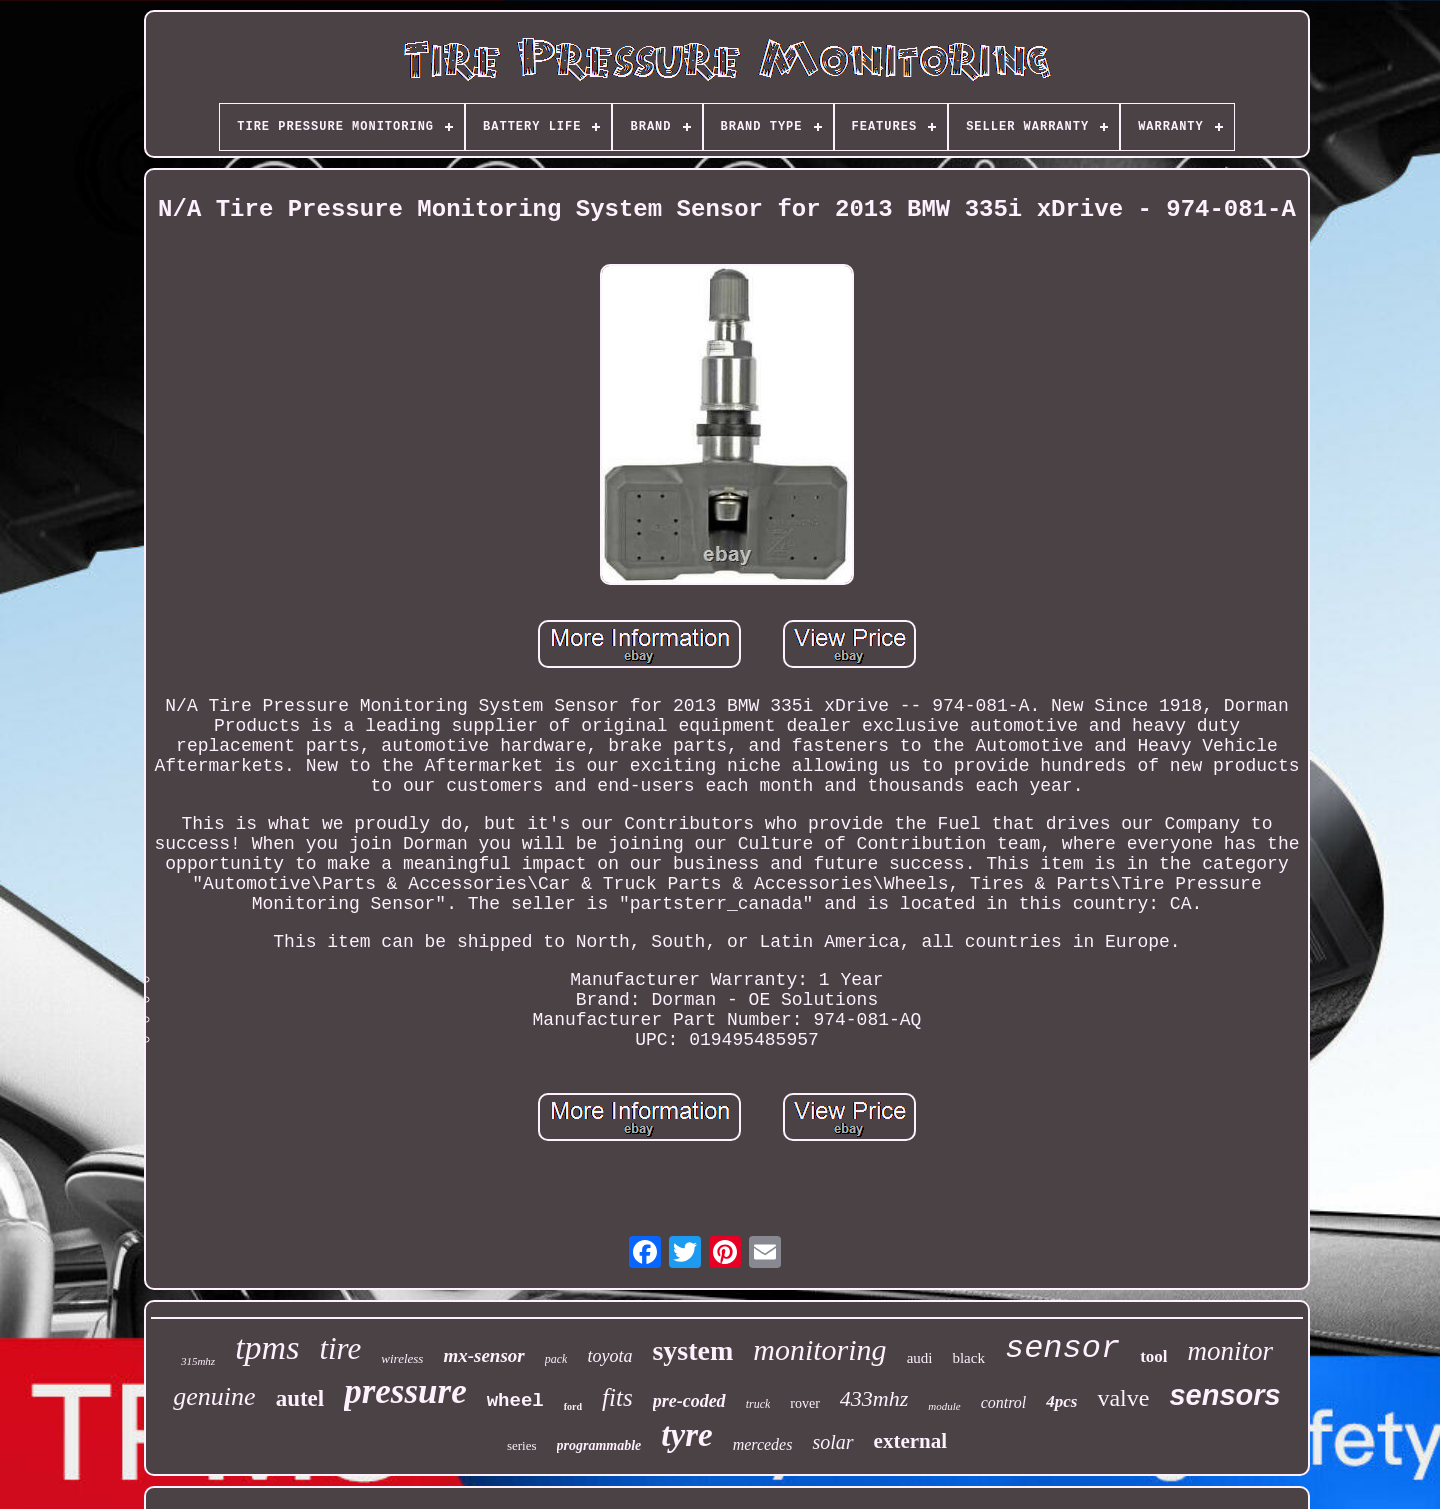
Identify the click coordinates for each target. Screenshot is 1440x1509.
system (692, 1350)
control (1004, 1402)
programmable (599, 1445)
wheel (515, 1401)
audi (920, 1358)
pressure (405, 1391)
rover (805, 1403)
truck (758, 1404)
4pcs (1061, 1401)
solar (832, 1442)
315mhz (198, 1361)
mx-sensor (483, 1355)
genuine (214, 1396)
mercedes (763, 1444)
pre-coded (689, 1401)
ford (573, 1406)
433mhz (874, 1398)
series (522, 1445)
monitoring (819, 1349)
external (910, 1441)
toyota (609, 1356)
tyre (686, 1435)
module (944, 1406)
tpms (267, 1347)
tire (340, 1348)
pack (556, 1359)
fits (617, 1397)
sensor (1062, 1348)
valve (1123, 1398)
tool (1153, 1356)
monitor (1231, 1351)
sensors (1224, 1395)
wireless (402, 1358)
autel (300, 1398)
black (968, 1358)
